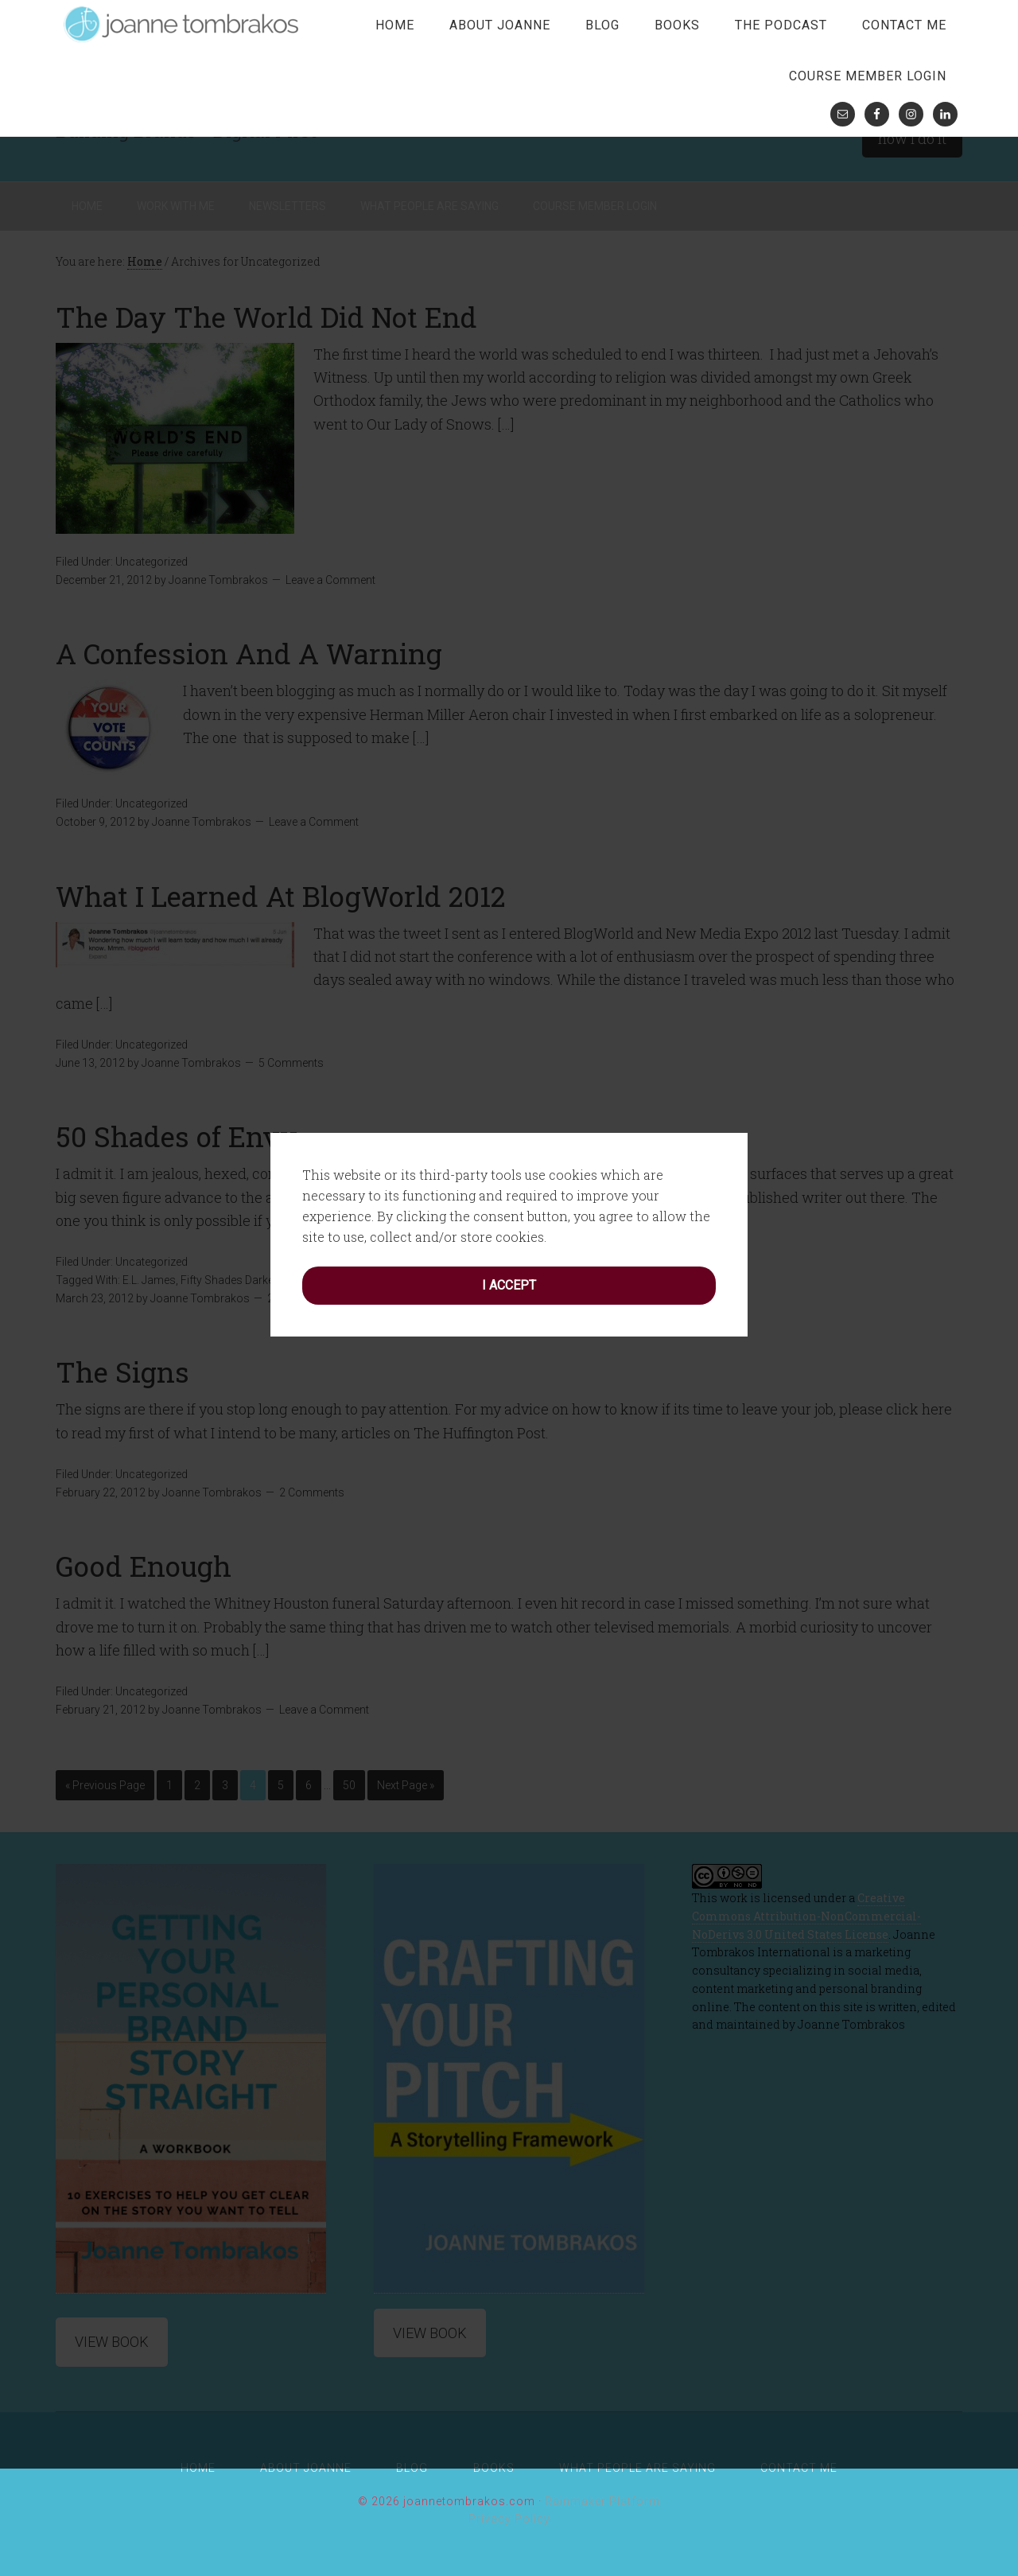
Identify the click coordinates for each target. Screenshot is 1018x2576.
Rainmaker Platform (602, 2501)
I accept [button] (509, 1171)
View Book (112, 2341)
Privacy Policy (509, 2518)
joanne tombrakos (183, 24)
